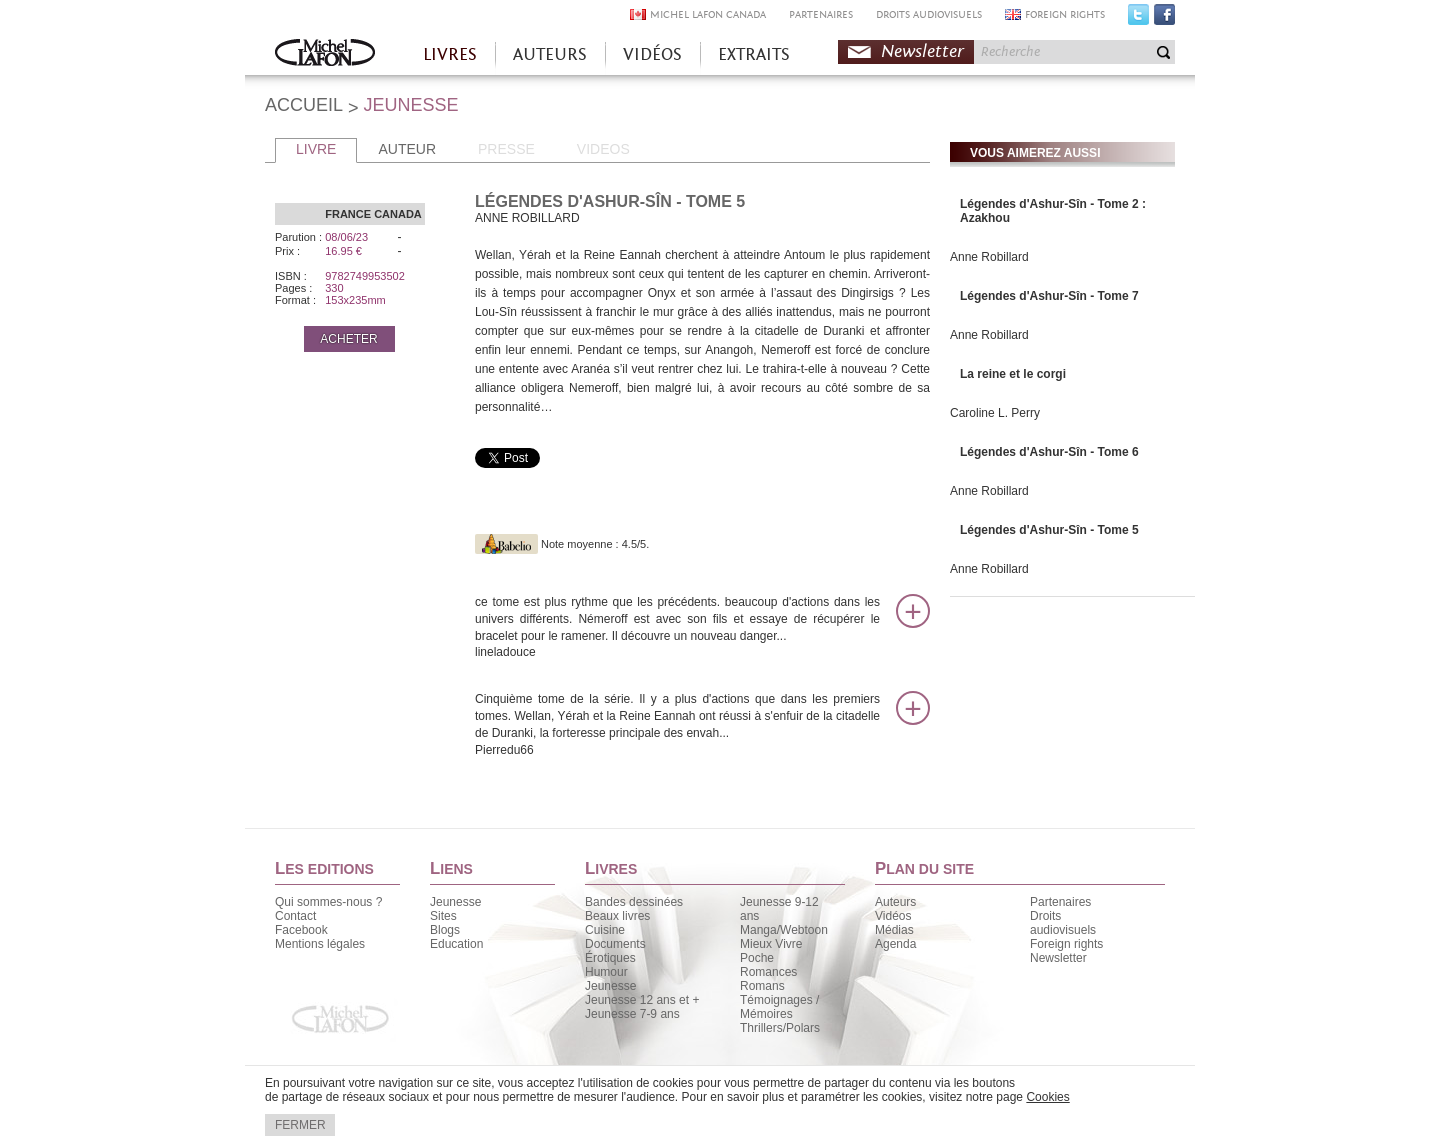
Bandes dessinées (634, 902)
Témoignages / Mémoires (779, 1007)
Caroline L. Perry (995, 413)
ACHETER (348, 339)
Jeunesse (455, 902)
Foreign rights (1066, 944)
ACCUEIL (304, 105)
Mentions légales (320, 944)
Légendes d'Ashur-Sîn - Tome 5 (1049, 530)
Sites (443, 916)
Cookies (1047, 1097)
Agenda (895, 944)
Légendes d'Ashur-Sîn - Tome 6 (1049, 452)
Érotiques (610, 958)
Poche (757, 958)
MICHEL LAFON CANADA (708, 14)
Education (456, 944)
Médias (894, 930)
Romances (768, 972)
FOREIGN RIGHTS (1065, 14)
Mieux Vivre (771, 944)
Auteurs (895, 902)
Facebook (1164, 19)
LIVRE (316, 149)
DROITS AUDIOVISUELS (929, 14)
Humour (606, 972)
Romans (762, 986)
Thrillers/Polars (780, 1028)
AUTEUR (407, 149)
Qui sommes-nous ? (328, 902)
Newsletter (922, 51)
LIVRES (450, 54)
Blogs (445, 930)
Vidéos (893, 916)
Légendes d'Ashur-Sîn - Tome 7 (1049, 296)
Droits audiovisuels (1063, 923)
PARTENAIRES (821, 14)
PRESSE (506, 149)
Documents (615, 944)
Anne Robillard (989, 257)
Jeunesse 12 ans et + (642, 1000)
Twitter (1138, 19)
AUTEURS (550, 54)
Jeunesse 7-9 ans (632, 1014)
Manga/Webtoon (784, 930)
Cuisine (605, 930)
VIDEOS (603, 149)
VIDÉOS (652, 54)
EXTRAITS (754, 54)
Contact (295, 916)
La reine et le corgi (1013, 374)
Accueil (325, 54)
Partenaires (1060, 902)
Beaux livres (617, 916)
